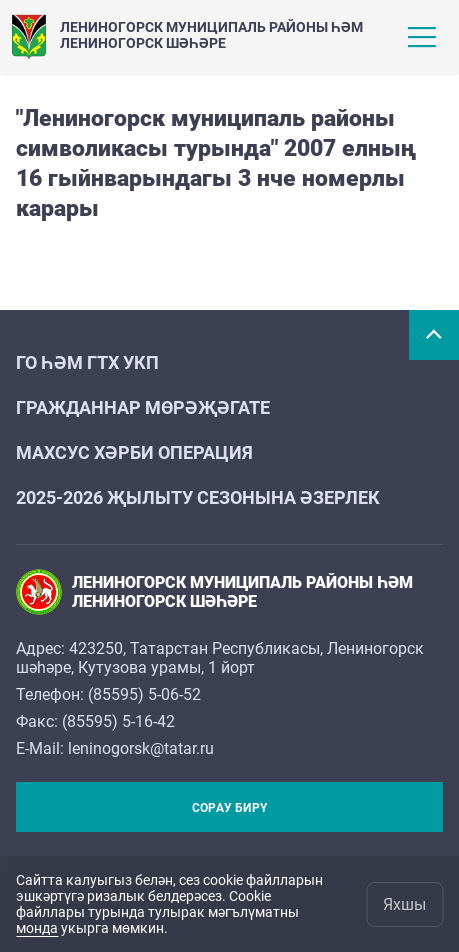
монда (37, 928)
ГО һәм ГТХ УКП (87, 362)
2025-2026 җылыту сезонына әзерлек (198, 497)
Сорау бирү (229, 808)
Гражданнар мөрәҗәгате (143, 407)
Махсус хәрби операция (134, 452)
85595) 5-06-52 (147, 694)
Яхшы (404, 904)
